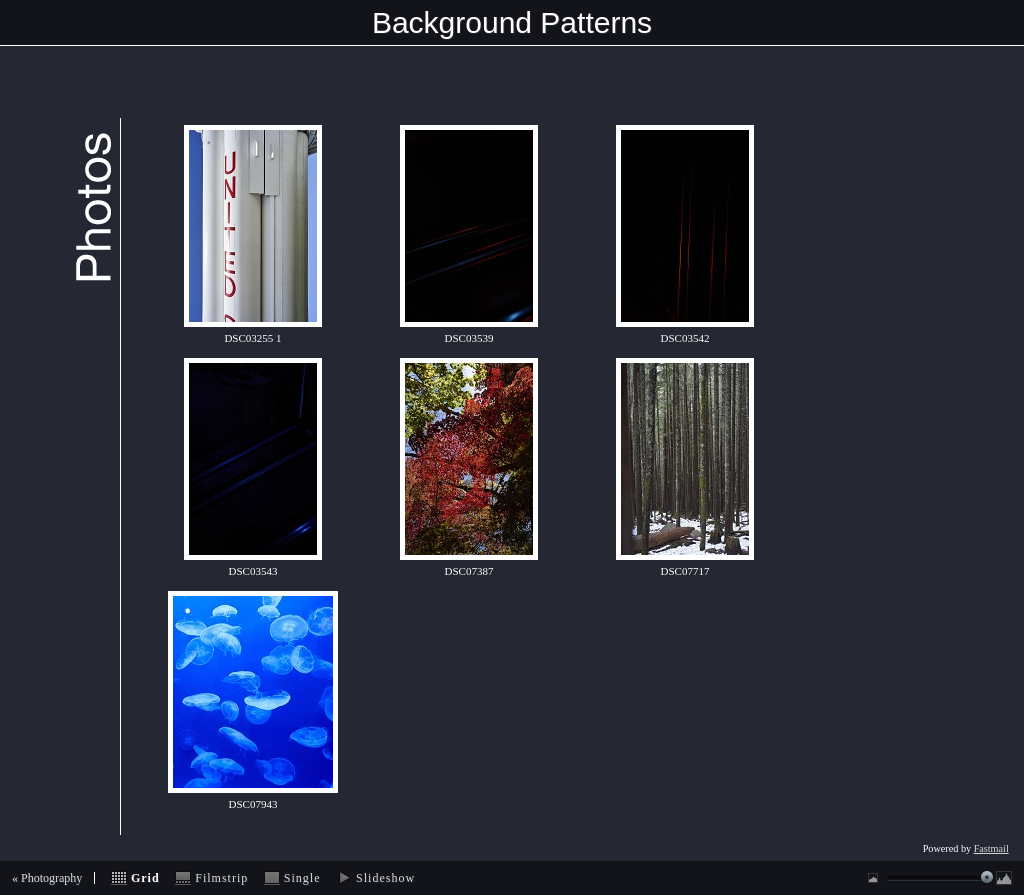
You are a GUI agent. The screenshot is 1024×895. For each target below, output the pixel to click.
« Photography (47, 878)
